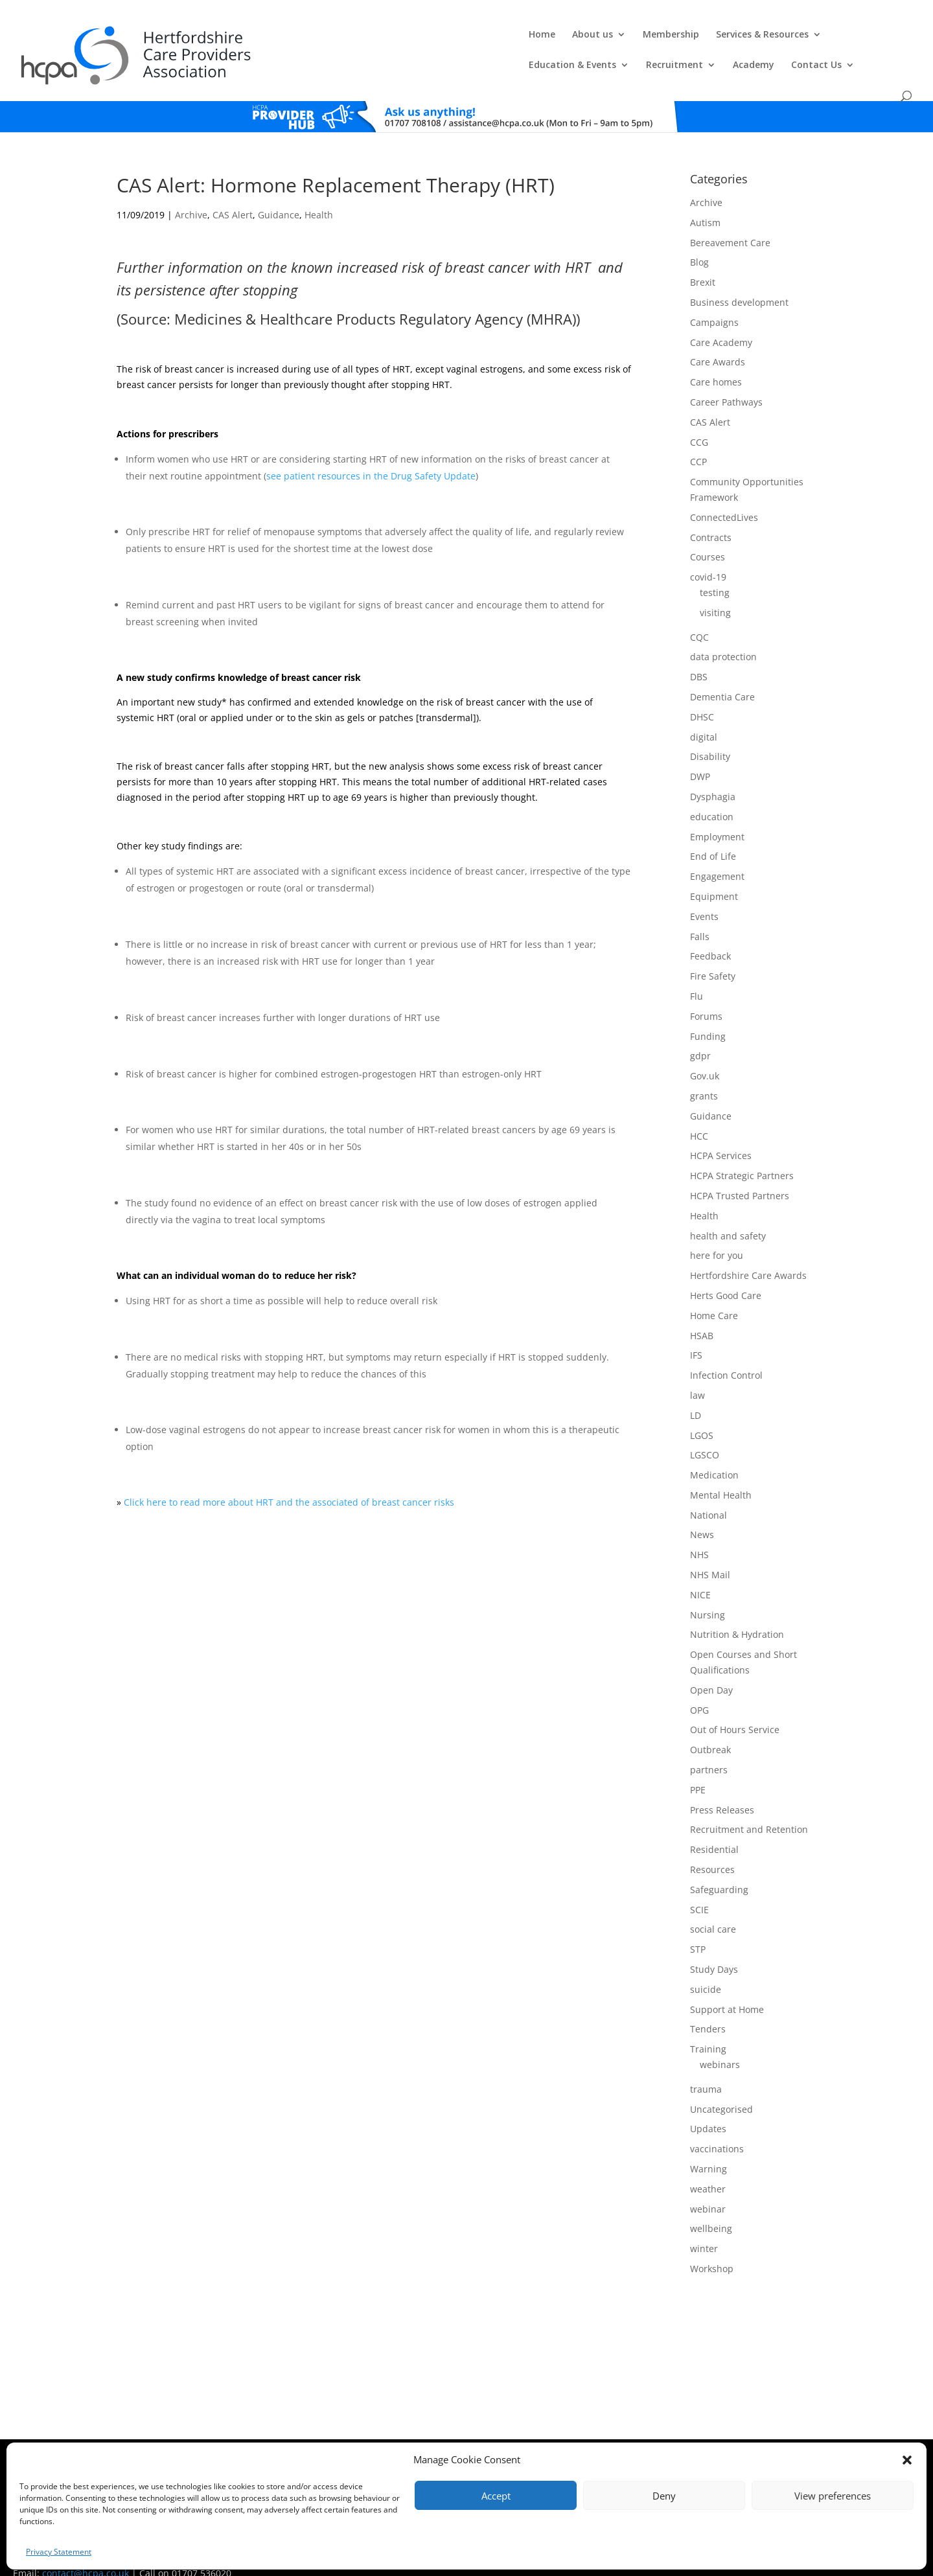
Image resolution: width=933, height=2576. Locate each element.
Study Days (714, 1945)
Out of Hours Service (734, 1706)
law (697, 1371)
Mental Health (721, 1471)
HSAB (701, 1311)
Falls (699, 912)
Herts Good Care (725, 1271)
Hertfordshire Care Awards (748, 1251)
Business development (739, 278)
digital (703, 713)
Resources (712, 1845)
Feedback (710, 932)
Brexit (702, 258)
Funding (708, 1012)
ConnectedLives (724, 493)
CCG (699, 418)
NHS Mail (710, 1551)
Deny (664, 2495)
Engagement (717, 852)
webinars (720, 2040)
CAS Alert (233, 191)
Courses (707, 533)
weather (708, 2165)
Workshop (711, 2244)
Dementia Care (722, 673)
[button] (907, 2460)
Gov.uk (704, 1052)
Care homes (716, 358)
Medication (714, 1451)
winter (704, 2224)
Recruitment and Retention (749, 1806)
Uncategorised (721, 2085)
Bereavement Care (730, 219)
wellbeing (711, 2204)
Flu (696, 972)
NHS (699, 1530)
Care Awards (717, 338)
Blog (699, 239)
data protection (723, 633)
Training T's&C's (545, 2441)
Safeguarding (719, 1865)
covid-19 (708, 553)
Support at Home (727, 1985)
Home (248, 39)
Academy (769, 39)
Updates (708, 2105)
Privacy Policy (485, 2441)
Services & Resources (468, 39)
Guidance (278, 191)
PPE (698, 1766)
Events (704, 892)
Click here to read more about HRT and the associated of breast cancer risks (289, 1478)
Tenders (708, 2005)
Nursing (707, 1591)
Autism (705, 198)
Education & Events (588, 39)
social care (713, 1905)
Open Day (711, 1666)
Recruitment (690, 39)
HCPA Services (721, 1131)
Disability (710, 732)
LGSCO (704, 1431)
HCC (699, 1112)
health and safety (728, 1212)
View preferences (832, 2495)
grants (704, 1072)
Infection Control (726, 1351)
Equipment (714, 872)
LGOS (701, 1411)
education (711, 793)
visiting (715, 588)
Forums (706, 992)
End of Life (713, 832)
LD (695, 1391)
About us (299, 39)
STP (698, 1925)
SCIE (699, 1886)
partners (709, 1746)
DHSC (702, 693)
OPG (699, 1686)
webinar (708, 2185)
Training (708, 2025)
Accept (496, 2495)
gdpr (700, 1032)
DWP (700, 752)
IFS (696, 1331)
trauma (706, 2065)
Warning (708, 2145)
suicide (705, 1965)
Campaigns (714, 298)
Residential (714, 1825)
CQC (699, 613)
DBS (699, 653)
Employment (717, 813)
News (702, 1511)
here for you (716, 1231)
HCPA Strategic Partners (742, 1151)
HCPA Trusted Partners (739, 1172)
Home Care (714, 1291)
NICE (700, 1571)
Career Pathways (726, 378)
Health (319, 191)
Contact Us (832, 39)
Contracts (710, 513)
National (708, 1491)
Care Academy (721, 318)
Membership (377, 39)
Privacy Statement (58, 2551)
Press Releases (722, 1786)
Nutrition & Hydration (737, 1611)
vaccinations (717, 2125)
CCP (698, 438)
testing (715, 568)
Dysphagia (712, 772)
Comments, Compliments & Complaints (387, 2441)
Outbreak (710, 1725)
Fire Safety (712, 952)
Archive (191, 191)
